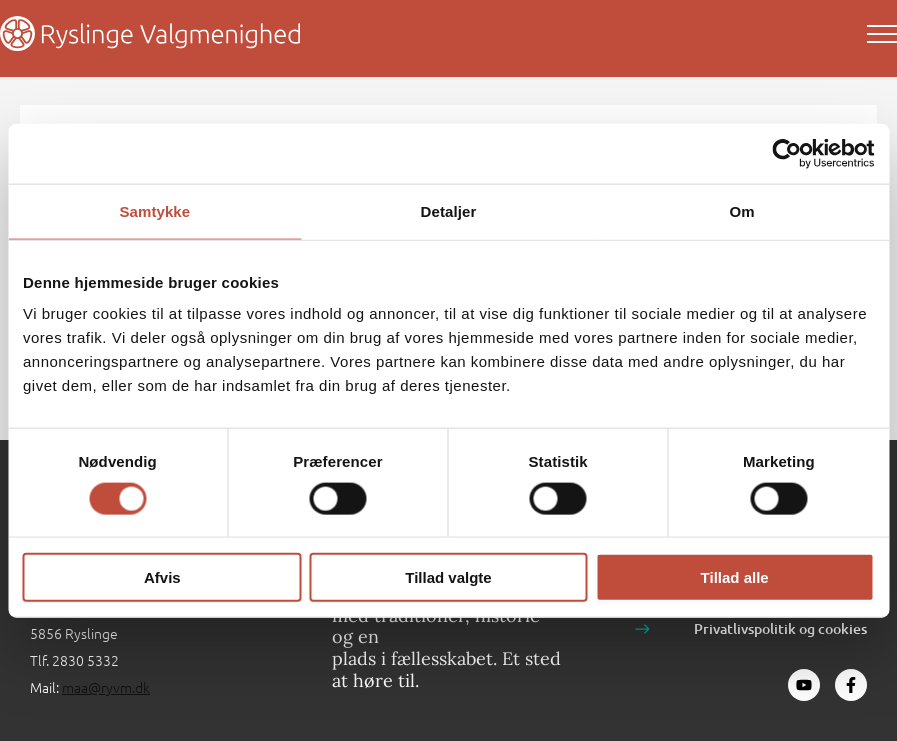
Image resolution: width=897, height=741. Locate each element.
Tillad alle (735, 577)
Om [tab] (742, 210)
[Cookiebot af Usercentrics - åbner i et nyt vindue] (786, 153)
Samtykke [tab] (154, 210)
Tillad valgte (448, 577)
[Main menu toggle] (882, 34)
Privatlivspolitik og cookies (780, 628)
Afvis (162, 577)
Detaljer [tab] (449, 210)
